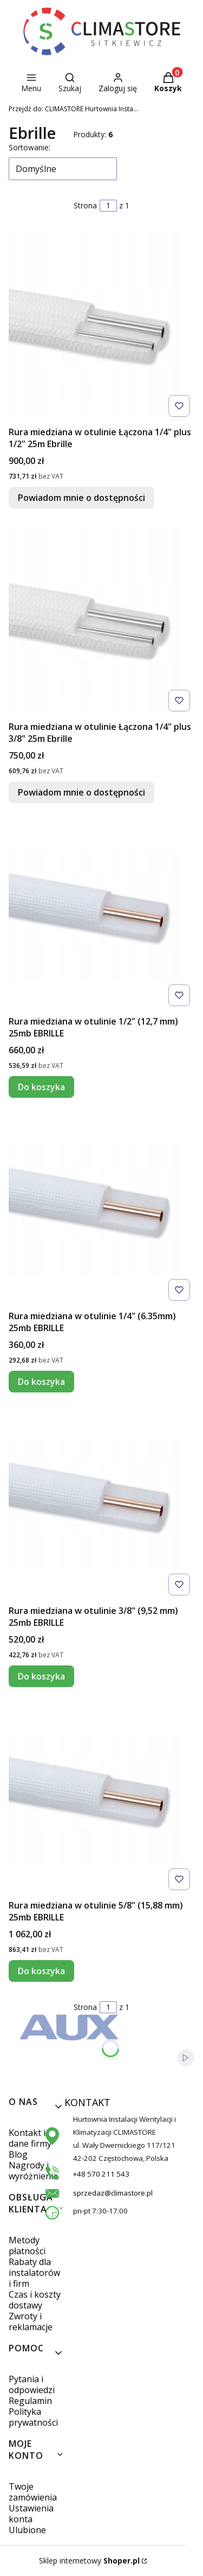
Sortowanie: (29, 147)
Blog (18, 2154)
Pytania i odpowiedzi (32, 2384)
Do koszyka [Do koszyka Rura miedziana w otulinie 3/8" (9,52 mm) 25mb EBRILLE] (41, 1676)
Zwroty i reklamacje (31, 2321)
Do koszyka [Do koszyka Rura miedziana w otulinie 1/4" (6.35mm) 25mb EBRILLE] (41, 1382)
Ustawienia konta (31, 2513)
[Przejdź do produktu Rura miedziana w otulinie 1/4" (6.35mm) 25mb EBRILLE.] (101, 1210)
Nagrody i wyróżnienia (33, 2170)
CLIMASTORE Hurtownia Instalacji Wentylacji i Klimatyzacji (74, 108)
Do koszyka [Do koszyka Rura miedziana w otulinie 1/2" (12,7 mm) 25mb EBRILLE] (41, 1087)
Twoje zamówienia (33, 2491)
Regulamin (30, 2401)
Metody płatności (27, 2245)
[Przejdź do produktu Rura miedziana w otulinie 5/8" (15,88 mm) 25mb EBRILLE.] (101, 1799)
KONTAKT (76, 2102)
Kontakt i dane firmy (30, 2138)
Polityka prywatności (33, 2417)
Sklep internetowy (89, 2560)
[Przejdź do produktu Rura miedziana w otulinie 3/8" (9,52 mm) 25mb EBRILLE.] (101, 1505)
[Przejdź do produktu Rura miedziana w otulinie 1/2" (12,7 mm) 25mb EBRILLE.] (101, 915)
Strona (85, 205)
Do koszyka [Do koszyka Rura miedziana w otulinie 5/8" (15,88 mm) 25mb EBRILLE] (41, 1971)
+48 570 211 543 (101, 2174)
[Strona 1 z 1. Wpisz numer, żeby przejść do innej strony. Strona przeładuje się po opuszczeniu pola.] (108, 206)
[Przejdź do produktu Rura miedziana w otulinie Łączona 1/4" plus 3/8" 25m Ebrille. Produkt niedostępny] (101, 621)
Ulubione (27, 2530)
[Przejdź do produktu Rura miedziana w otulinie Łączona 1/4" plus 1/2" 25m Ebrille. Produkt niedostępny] (101, 326)
